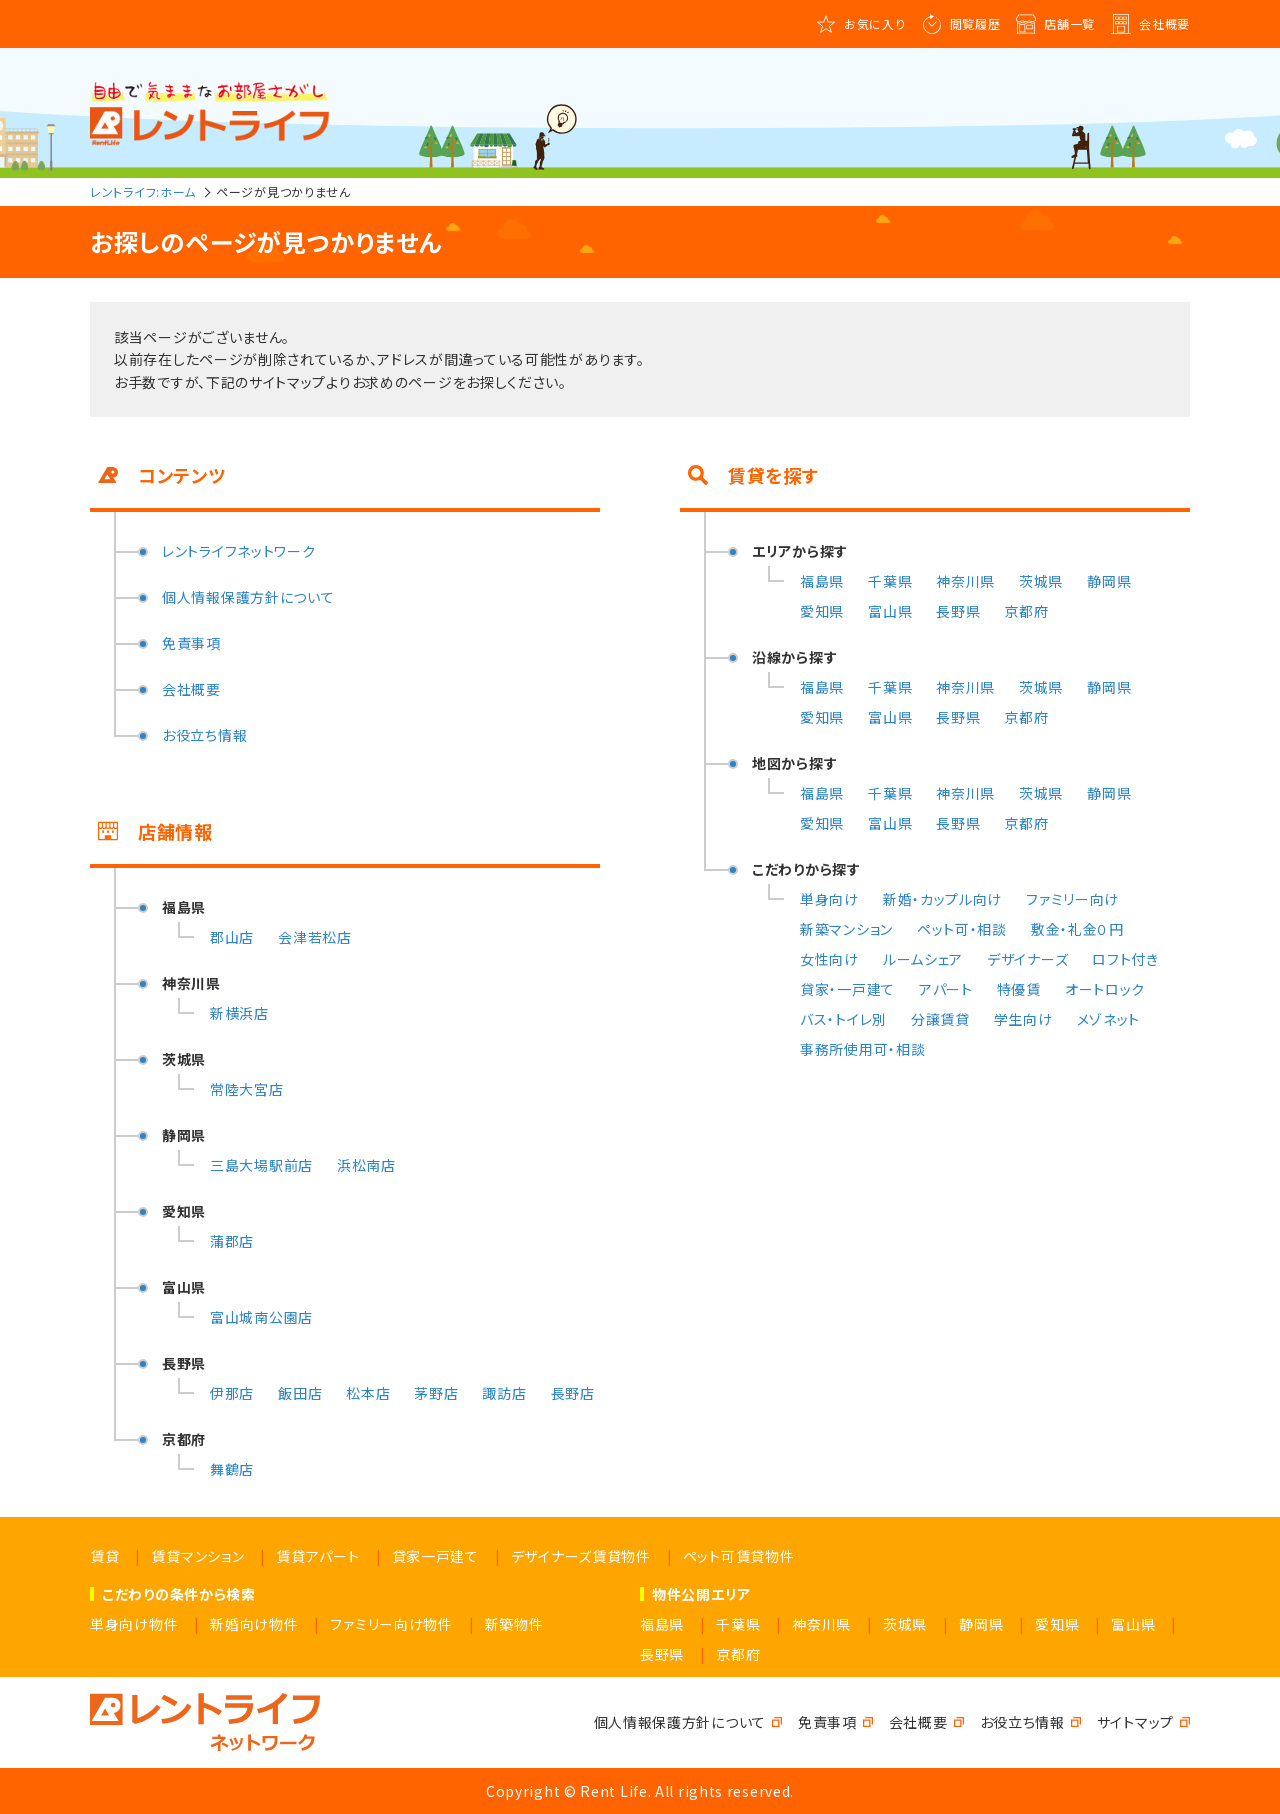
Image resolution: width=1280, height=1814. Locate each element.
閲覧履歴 (975, 23)
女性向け (829, 959)
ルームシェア (923, 959)
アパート (946, 989)
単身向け (829, 899)
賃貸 (104, 1556)
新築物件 (514, 1624)
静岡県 (1109, 581)
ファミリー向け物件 (391, 1624)
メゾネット (1109, 1019)
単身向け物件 (134, 1624)
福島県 (822, 581)
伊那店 (232, 1393)
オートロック (1105, 989)
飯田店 (300, 1393)
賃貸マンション (197, 1556)
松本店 (368, 1393)
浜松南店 (366, 1165)
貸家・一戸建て (847, 989)
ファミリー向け (1072, 899)
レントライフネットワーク (238, 551)
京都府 (1026, 611)
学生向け (1023, 1019)
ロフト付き (1125, 959)
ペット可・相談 (962, 929)
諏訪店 (504, 1393)
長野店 (573, 1393)
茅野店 (436, 1393)
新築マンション (846, 929)
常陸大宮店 (247, 1089)
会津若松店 (315, 937)
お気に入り (875, 23)
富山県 (890, 611)
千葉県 (890, 581)
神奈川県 (965, 581)
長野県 (958, 611)
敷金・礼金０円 (1077, 929)
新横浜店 (239, 1013)
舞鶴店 (232, 1469)
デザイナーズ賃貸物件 (581, 1556)
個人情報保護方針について (248, 597)
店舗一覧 (1069, 23)
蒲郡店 (232, 1241)
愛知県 (822, 611)
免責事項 (191, 643)
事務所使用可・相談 (862, 1049)
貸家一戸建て (435, 1556)
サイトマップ (1135, 1722)
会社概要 (1164, 23)
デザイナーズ (1027, 959)
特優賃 (1019, 989)
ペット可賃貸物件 (739, 1556)
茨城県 (1041, 581)
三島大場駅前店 (261, 1165)
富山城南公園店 (261, 1317)
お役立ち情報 (204, 735)
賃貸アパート (317, 1556)
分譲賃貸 (940, 1019)
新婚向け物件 (254, 1624)
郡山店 (232, 937)
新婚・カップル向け (942, 899)
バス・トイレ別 (843, 1019)
